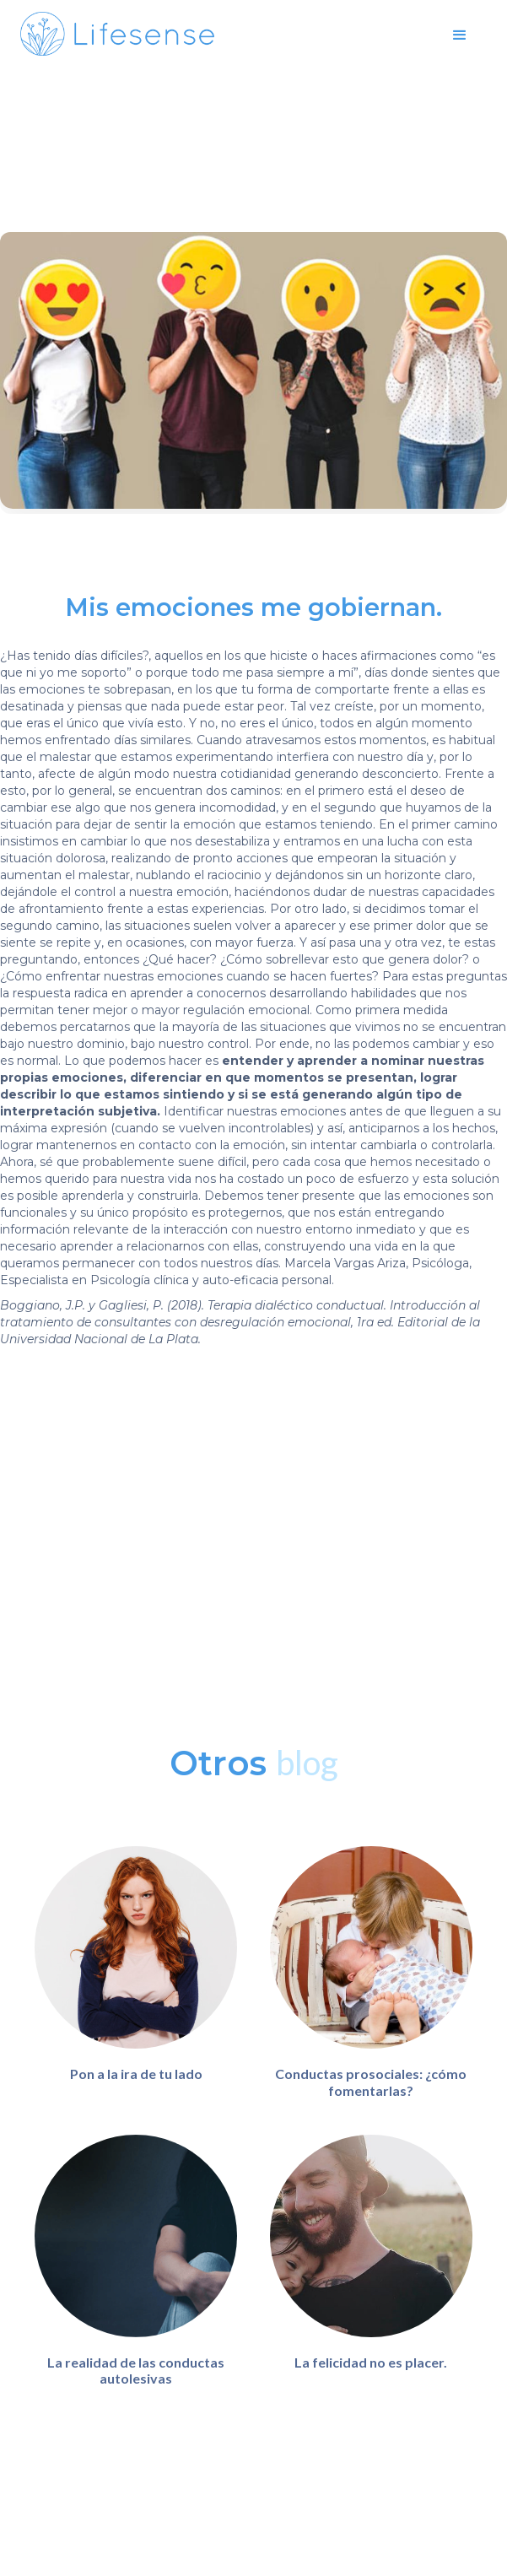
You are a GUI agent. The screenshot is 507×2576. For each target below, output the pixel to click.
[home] (117, 34)
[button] (460, 34)
